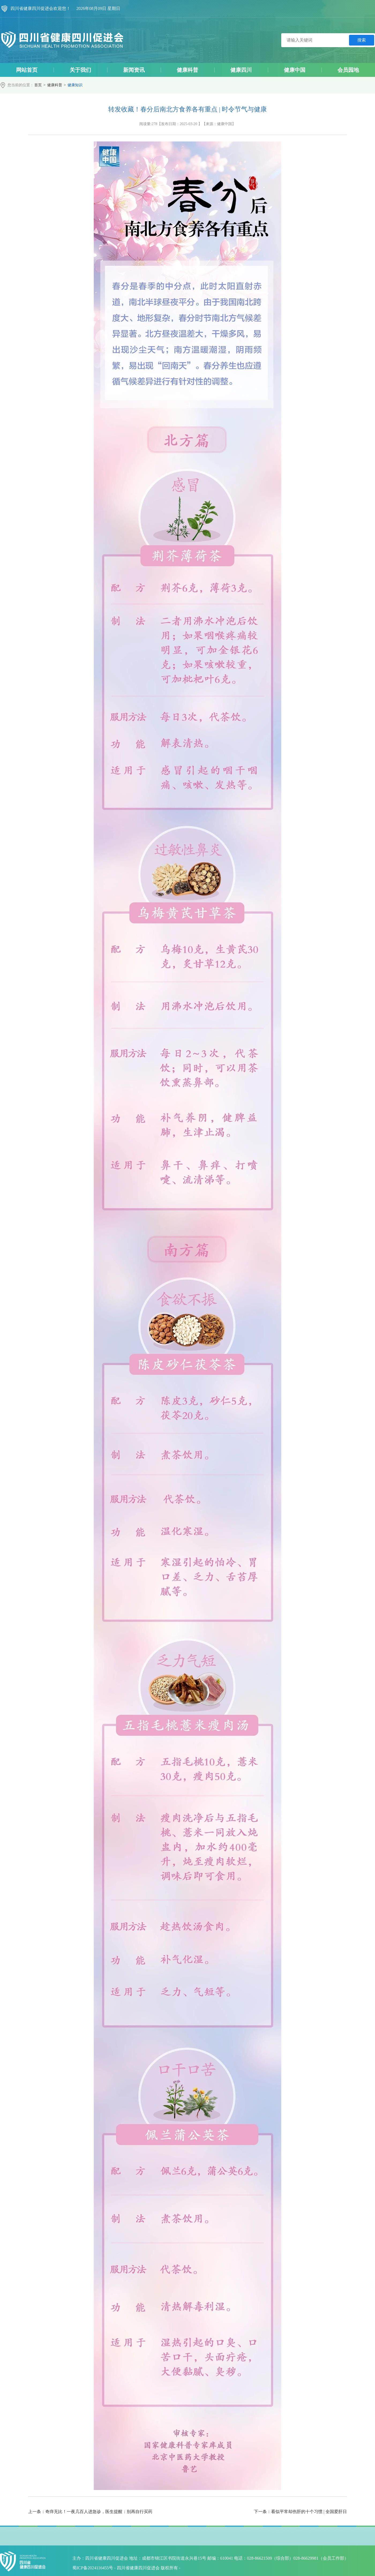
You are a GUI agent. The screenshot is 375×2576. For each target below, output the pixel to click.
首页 (38, 85)
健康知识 (75, 85)
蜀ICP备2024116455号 (92, 2568)
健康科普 (54, 85)
